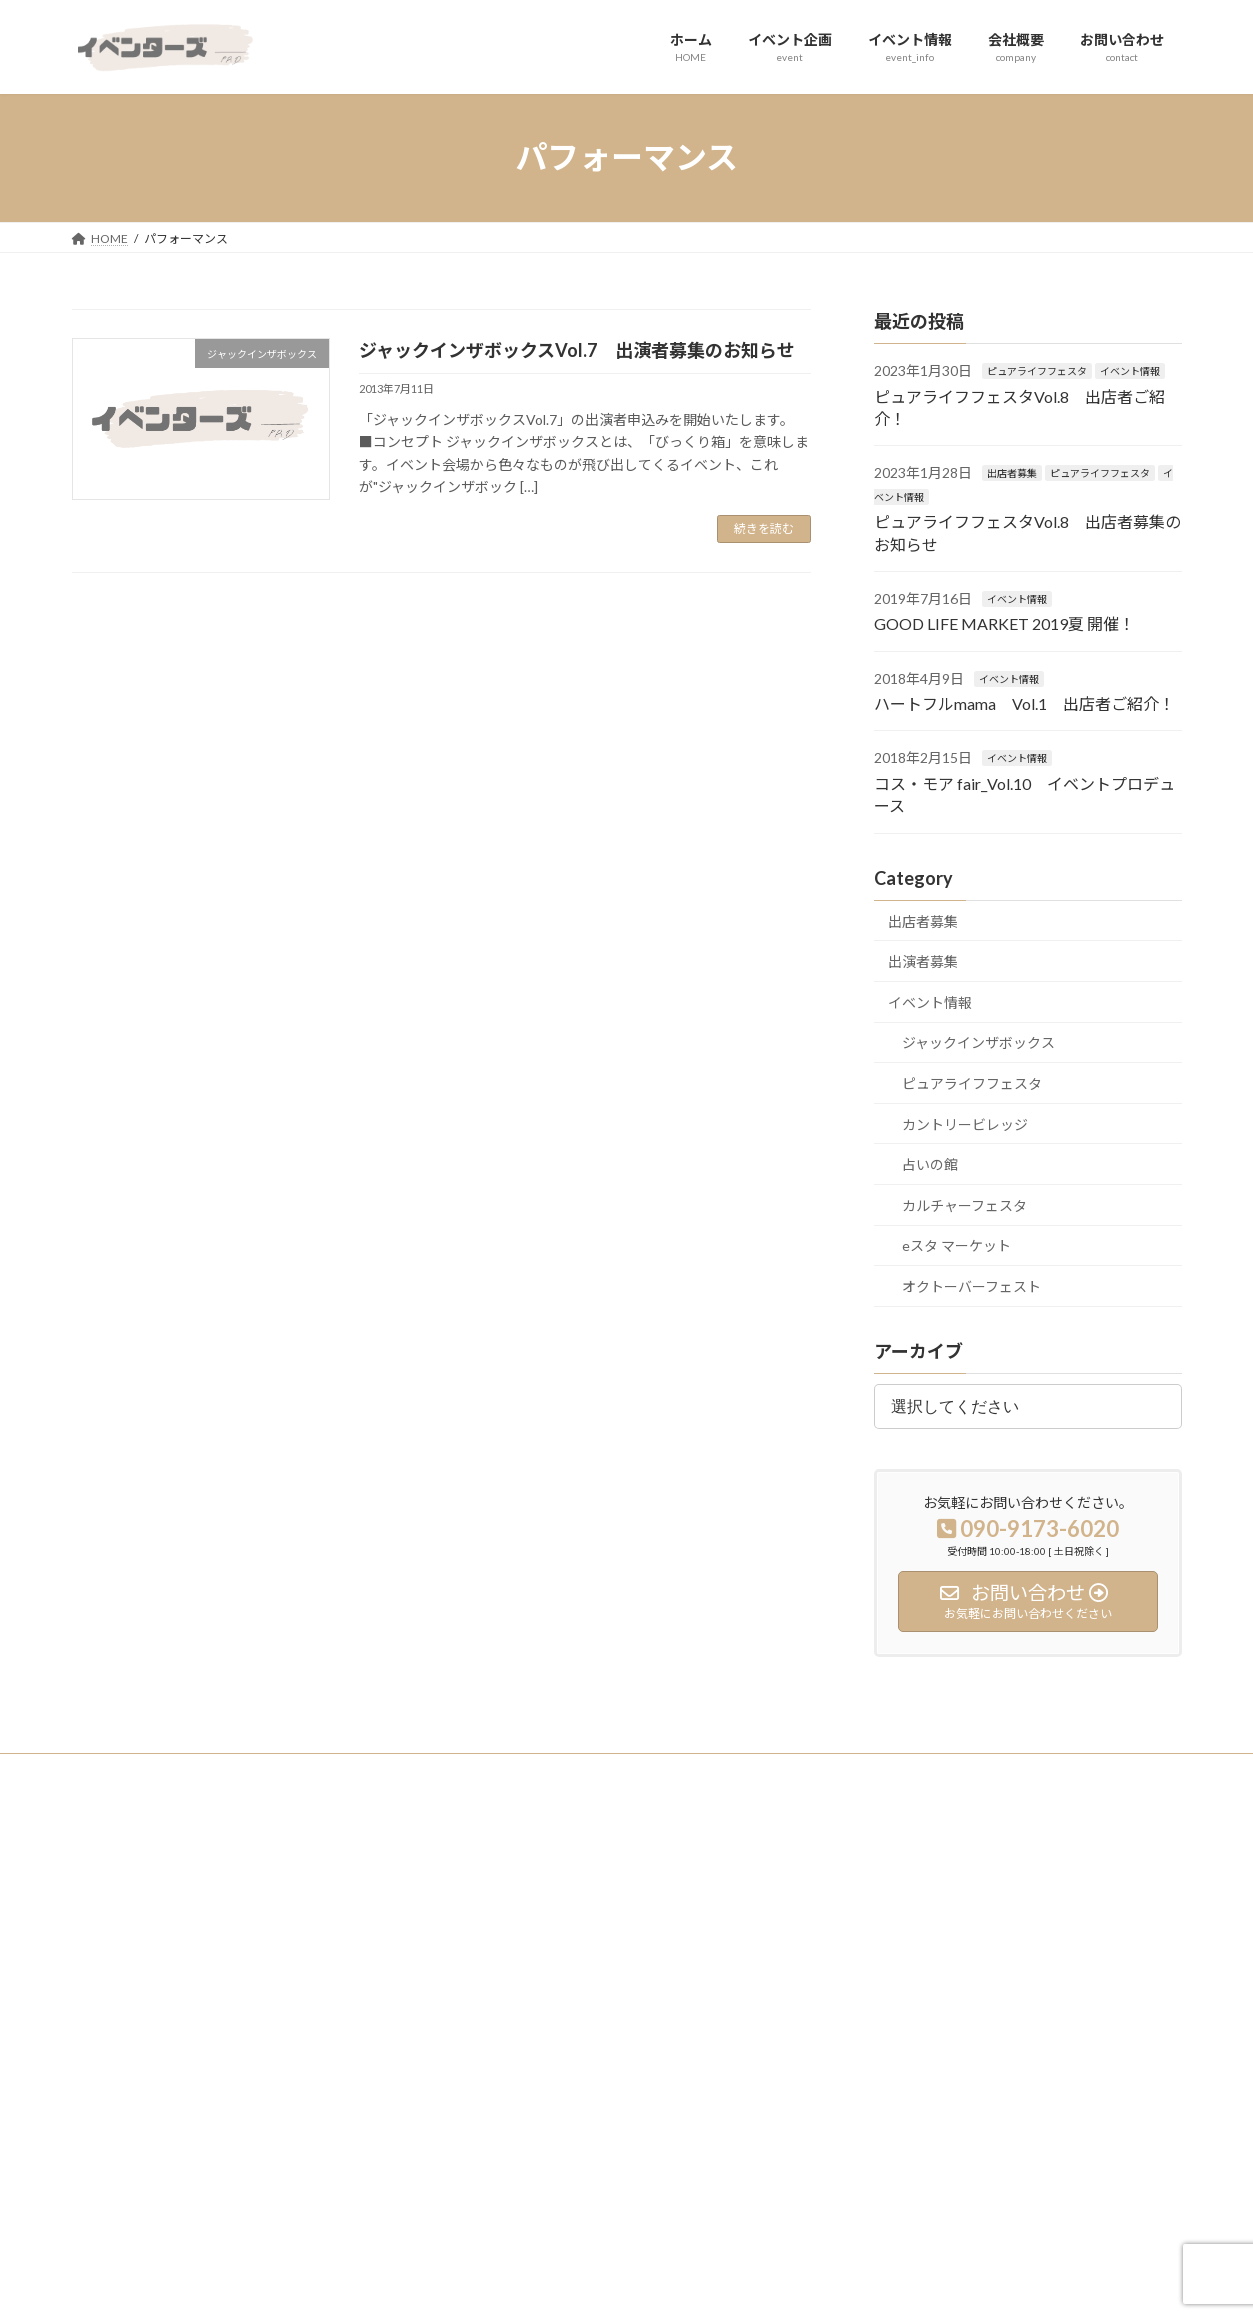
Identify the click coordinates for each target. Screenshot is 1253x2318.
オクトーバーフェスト (971, 1286)
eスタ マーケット (956, 1245)
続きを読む (764, 528)
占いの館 (930, 1164)
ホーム (482, 1888)
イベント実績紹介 (892, 1888)
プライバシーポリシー (151, 1771)
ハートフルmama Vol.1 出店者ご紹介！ (1024, 703)
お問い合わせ (500, 2027)
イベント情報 (1130, 371)
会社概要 (488, 1992)
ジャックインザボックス (978, 1042)
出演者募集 (923, 961)
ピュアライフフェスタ (1037, 371)
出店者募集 (1012, 473)
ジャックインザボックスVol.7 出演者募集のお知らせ (577, 350)
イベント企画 (500, 1922)
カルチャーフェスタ (964, 1204)
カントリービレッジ (965, 1123)
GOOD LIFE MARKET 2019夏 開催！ (1004, 623)
